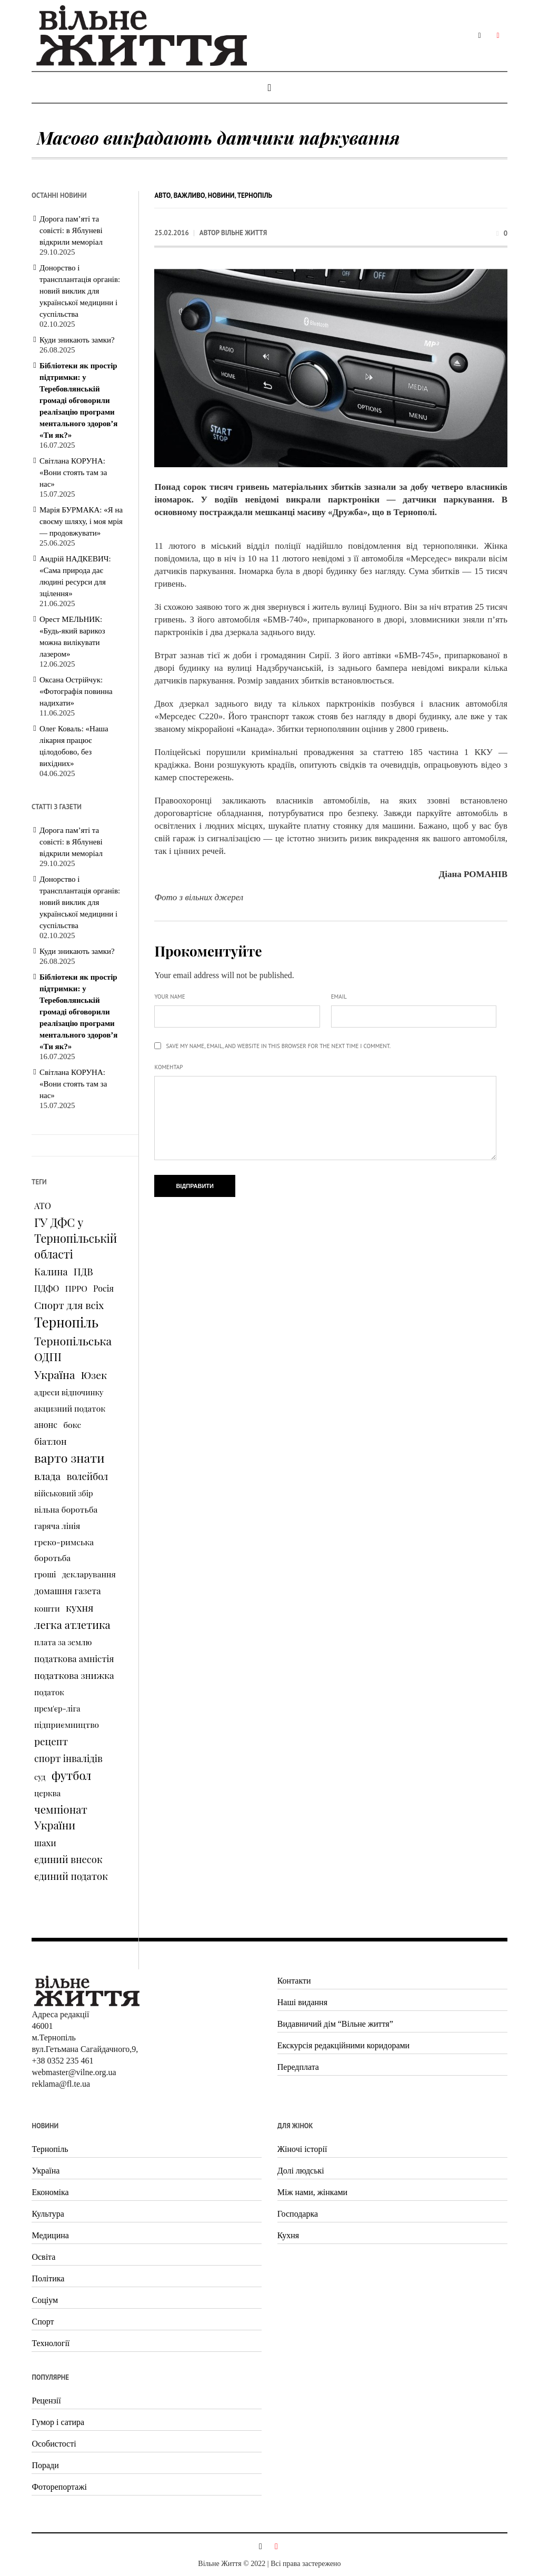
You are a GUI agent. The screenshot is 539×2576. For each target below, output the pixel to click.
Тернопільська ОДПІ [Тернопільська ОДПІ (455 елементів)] (73, 1348)
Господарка (297, 2213)
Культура (48, 2213)
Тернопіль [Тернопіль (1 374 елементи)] (66, 1322)
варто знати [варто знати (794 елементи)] (69, 1458)
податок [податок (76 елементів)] (49, 1692)
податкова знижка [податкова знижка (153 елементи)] (74, 1675)
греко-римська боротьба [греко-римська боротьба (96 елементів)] (64, 1549)
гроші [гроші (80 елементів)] (45, 1574)
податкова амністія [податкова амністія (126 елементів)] (74, 1658)
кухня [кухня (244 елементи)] (79, 1607)
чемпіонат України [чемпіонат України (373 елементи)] (60, 1817)
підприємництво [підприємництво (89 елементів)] (66, 1724)
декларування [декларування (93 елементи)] (89, 1573)
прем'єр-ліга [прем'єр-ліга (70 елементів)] (57, 1708)
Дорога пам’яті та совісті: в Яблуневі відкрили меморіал (71, 230)
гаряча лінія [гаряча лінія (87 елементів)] (57, 1525)
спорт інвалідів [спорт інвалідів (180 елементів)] (68, 1758)
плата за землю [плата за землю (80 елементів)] (63, 1642)
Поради (45, 2465)
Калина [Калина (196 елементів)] (51, 1271)
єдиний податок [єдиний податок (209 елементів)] (71, 1876)
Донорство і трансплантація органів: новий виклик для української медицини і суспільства (79, 291)
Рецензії (46, 2400)
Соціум (45, 2300)
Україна (45, 2170)
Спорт (43, 2321)
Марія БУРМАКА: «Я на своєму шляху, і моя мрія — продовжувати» (81, 521)
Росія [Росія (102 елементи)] (103, 1288)
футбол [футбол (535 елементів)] (72, 1775)
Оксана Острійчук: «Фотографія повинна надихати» (76, 691)
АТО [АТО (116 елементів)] (42, 1205)
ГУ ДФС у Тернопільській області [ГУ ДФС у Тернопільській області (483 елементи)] (75, 1238)
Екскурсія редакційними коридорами (343, 2045)
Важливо (189, 195)
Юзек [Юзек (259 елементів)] (94, 1375)
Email (339, 996)
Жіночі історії (302, 2149)
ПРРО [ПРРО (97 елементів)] (76, 1288)
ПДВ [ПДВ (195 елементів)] (83, 1271)
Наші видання (302, 2002)
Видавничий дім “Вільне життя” (335, 2023)
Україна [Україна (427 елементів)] (54, 1374)
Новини (221, 195)
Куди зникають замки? (77, 340)
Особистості (54, 2443)
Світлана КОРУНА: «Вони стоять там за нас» (73, 472)
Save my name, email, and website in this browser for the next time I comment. (278, 1046)
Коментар (168, 1067)
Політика (48, 2278)
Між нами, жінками (312, 2192)
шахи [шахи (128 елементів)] (45, 1842)
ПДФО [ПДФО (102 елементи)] (46, 1288)
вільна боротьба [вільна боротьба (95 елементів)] (65, 1509)
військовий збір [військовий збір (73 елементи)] (63, 1493)
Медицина (50, 2235)
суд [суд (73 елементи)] (39, 1777)
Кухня (288, 2235)
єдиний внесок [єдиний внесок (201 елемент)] (68, 1859)
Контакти (294, 1980)
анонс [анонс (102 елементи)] (45, 1424)
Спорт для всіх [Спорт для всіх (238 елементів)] (69, 1305)
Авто (162, 195)
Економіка (50, 2192)
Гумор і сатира (58, 2422)
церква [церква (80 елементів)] (47, 1793)
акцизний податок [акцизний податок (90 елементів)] (69, 1408)
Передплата (298, 2066)
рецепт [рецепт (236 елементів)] (51, 1741)
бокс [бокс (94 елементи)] (72, 1424)
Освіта (43, 2256)
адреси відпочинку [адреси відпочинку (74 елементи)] (69, 1392)
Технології (50, 2343)
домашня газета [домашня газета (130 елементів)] (67, 1590)
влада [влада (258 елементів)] (47, 1476)
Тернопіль (254, 195)
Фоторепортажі (59, 2486)
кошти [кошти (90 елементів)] (47, 1608)
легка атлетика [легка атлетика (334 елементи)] (72, 1624)
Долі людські (300, 2170)
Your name (169, 996)
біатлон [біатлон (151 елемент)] (50, 1441)
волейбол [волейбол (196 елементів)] (87, 1476)
